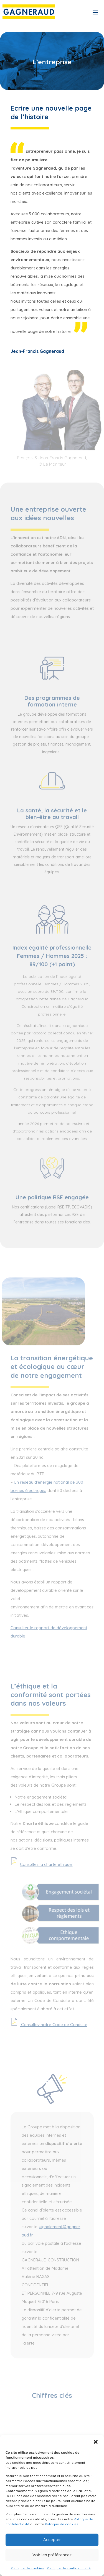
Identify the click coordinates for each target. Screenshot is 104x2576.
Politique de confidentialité (69, 2568)
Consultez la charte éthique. (46, 1864)
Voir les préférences (52, 2554)
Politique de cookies (61, 2524)
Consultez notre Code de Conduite (53, 2024)
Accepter (52, 2539)
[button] (95, 2442)
